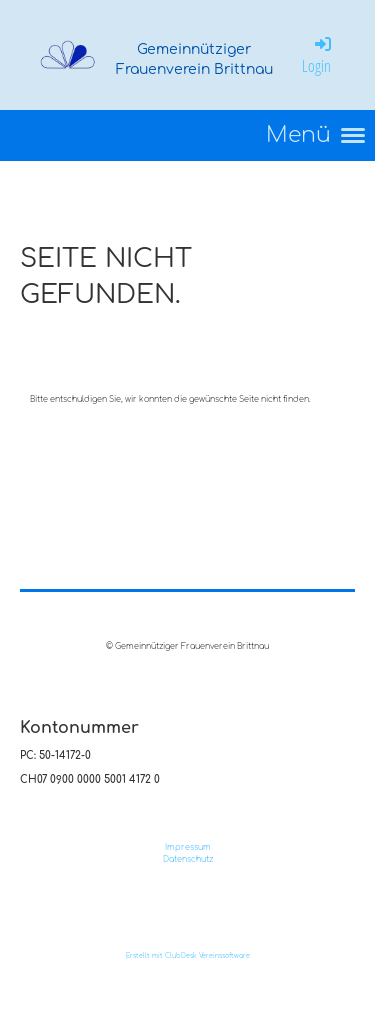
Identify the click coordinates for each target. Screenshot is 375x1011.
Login (318, 55)
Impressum (188, 847)
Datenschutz (188, 859)
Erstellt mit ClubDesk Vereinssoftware (188, 955)
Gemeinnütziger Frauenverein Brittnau (194, 59)
